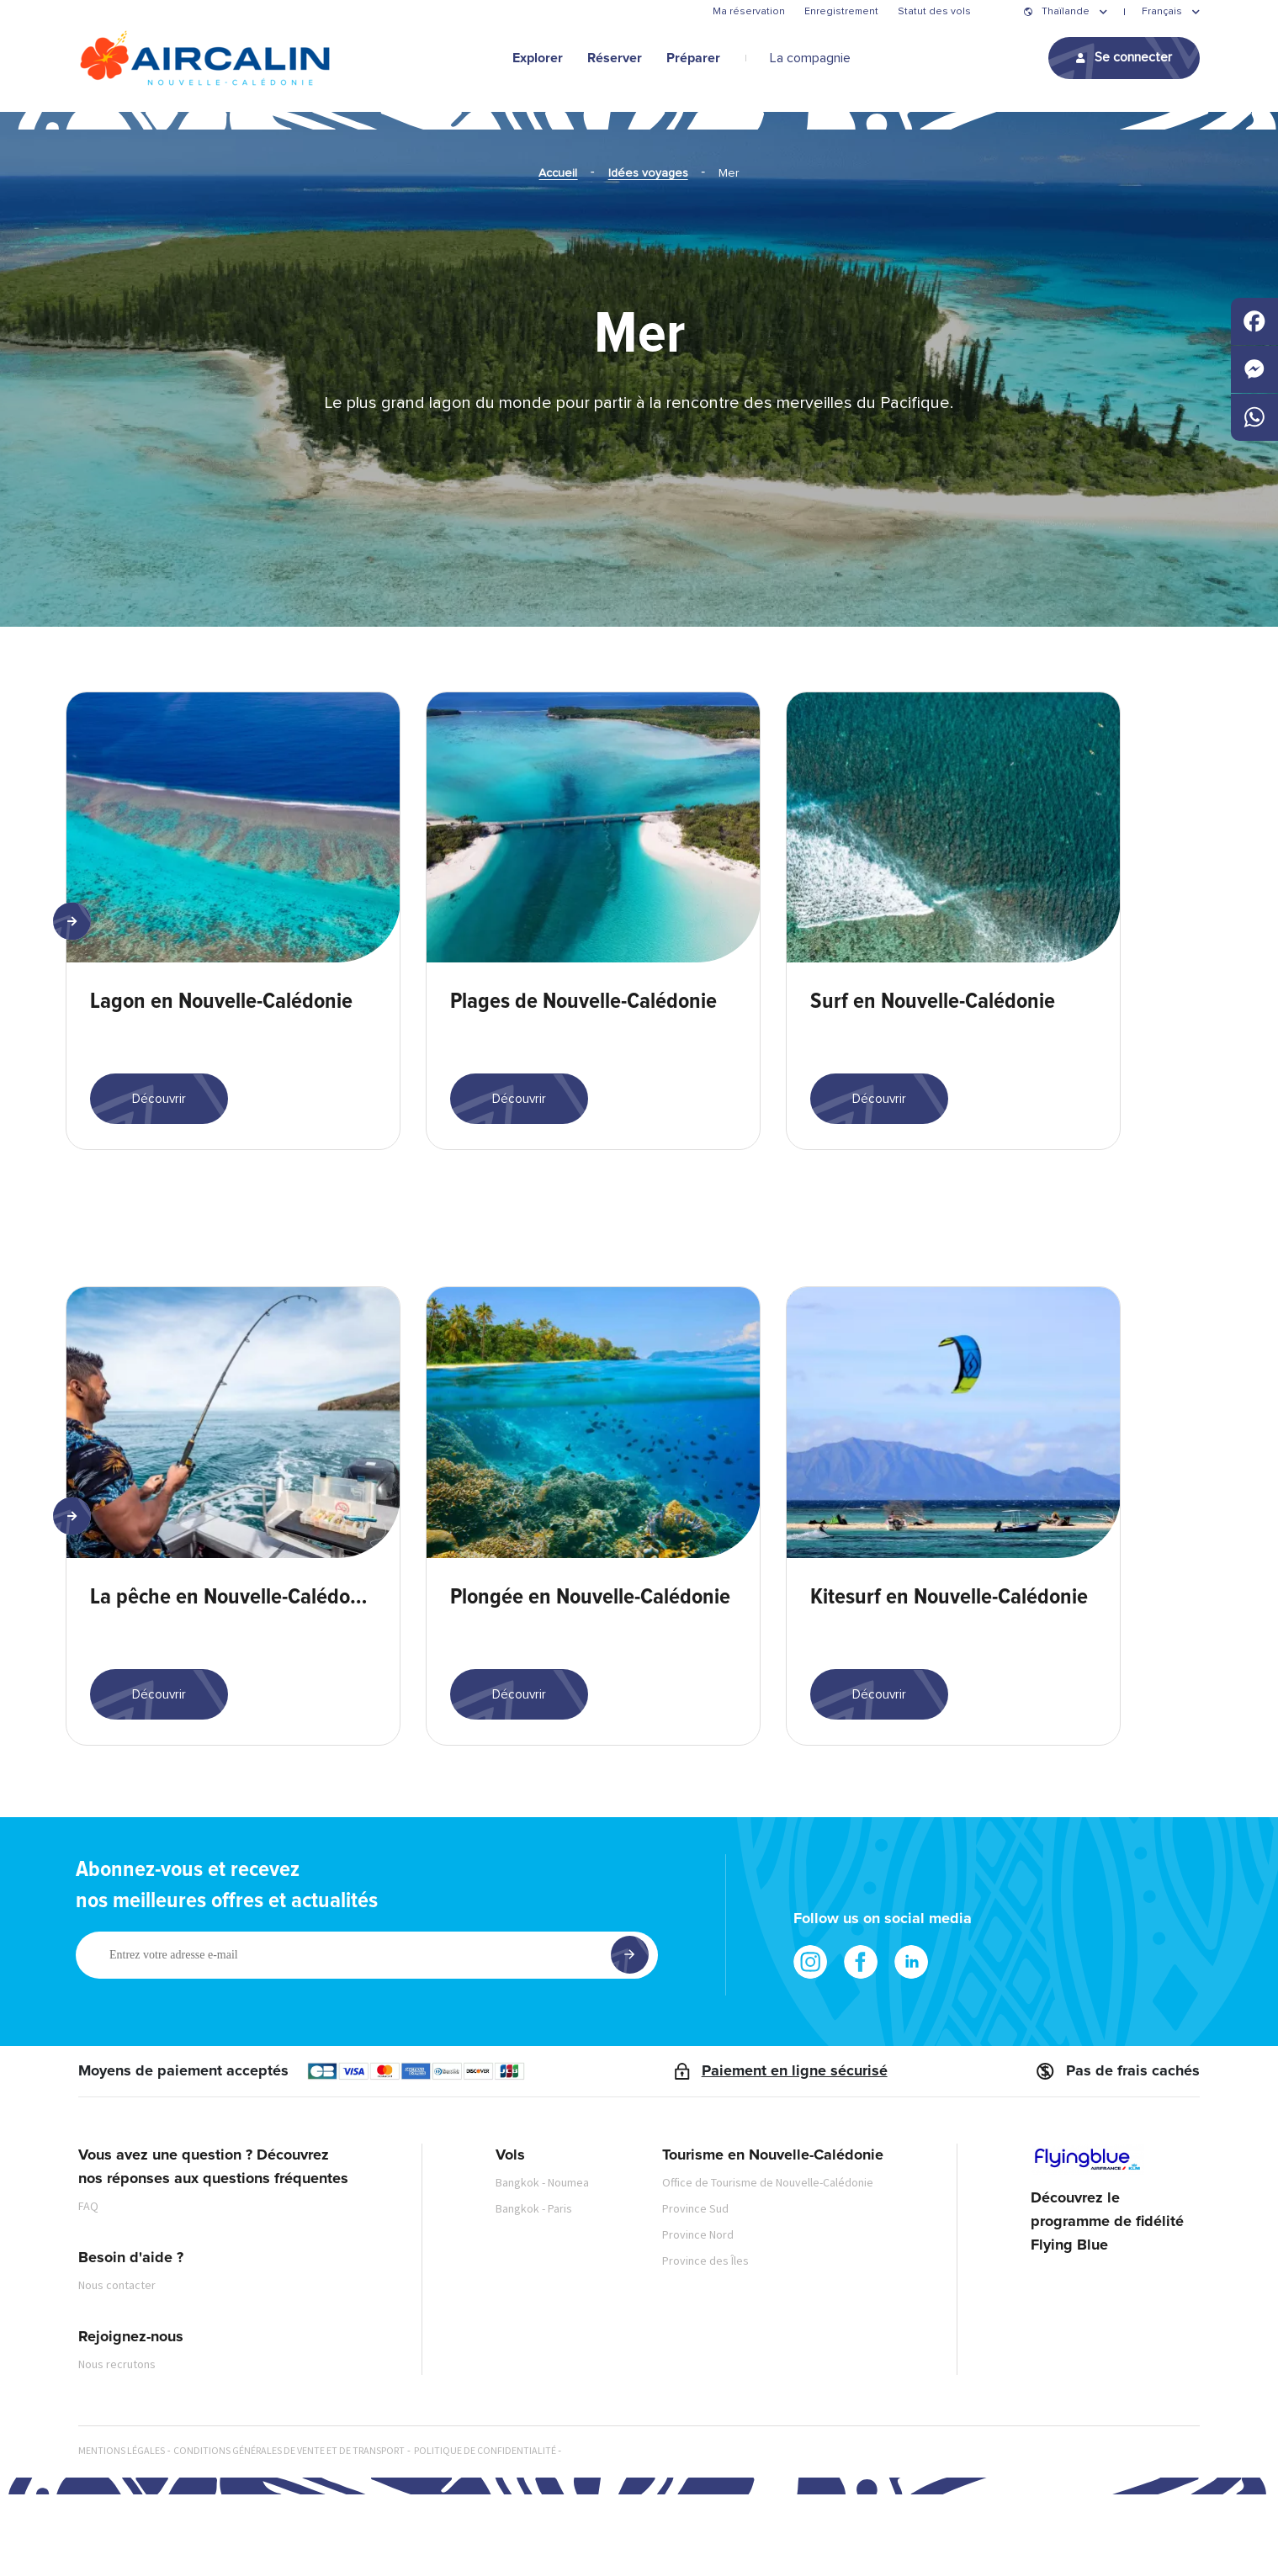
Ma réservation (749, 12)
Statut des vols (934, 12)
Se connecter (1133, 57)
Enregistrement (841, 12)
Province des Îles (705, 2342)
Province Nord (698, 2316)
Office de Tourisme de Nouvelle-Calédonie (767, 2263)
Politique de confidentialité (485, 2532)
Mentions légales (121, 2532)
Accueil (557, 173)
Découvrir (159, 1140)
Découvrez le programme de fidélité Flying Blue (1107, 2304)
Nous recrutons (117, 2445)
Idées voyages (648, 173)
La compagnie (810, 58)
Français (1162, 12)
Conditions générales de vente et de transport (289, 2532)
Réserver (614, 58)
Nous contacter (117, 2366)
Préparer (693, 58)
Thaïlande (1066, 12)
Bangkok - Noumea (542, 2263)
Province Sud (695, 2290)
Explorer (537, 58)
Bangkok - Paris (534, 2290)
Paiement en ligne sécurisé (795, 2152)
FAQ (88, 2287)
